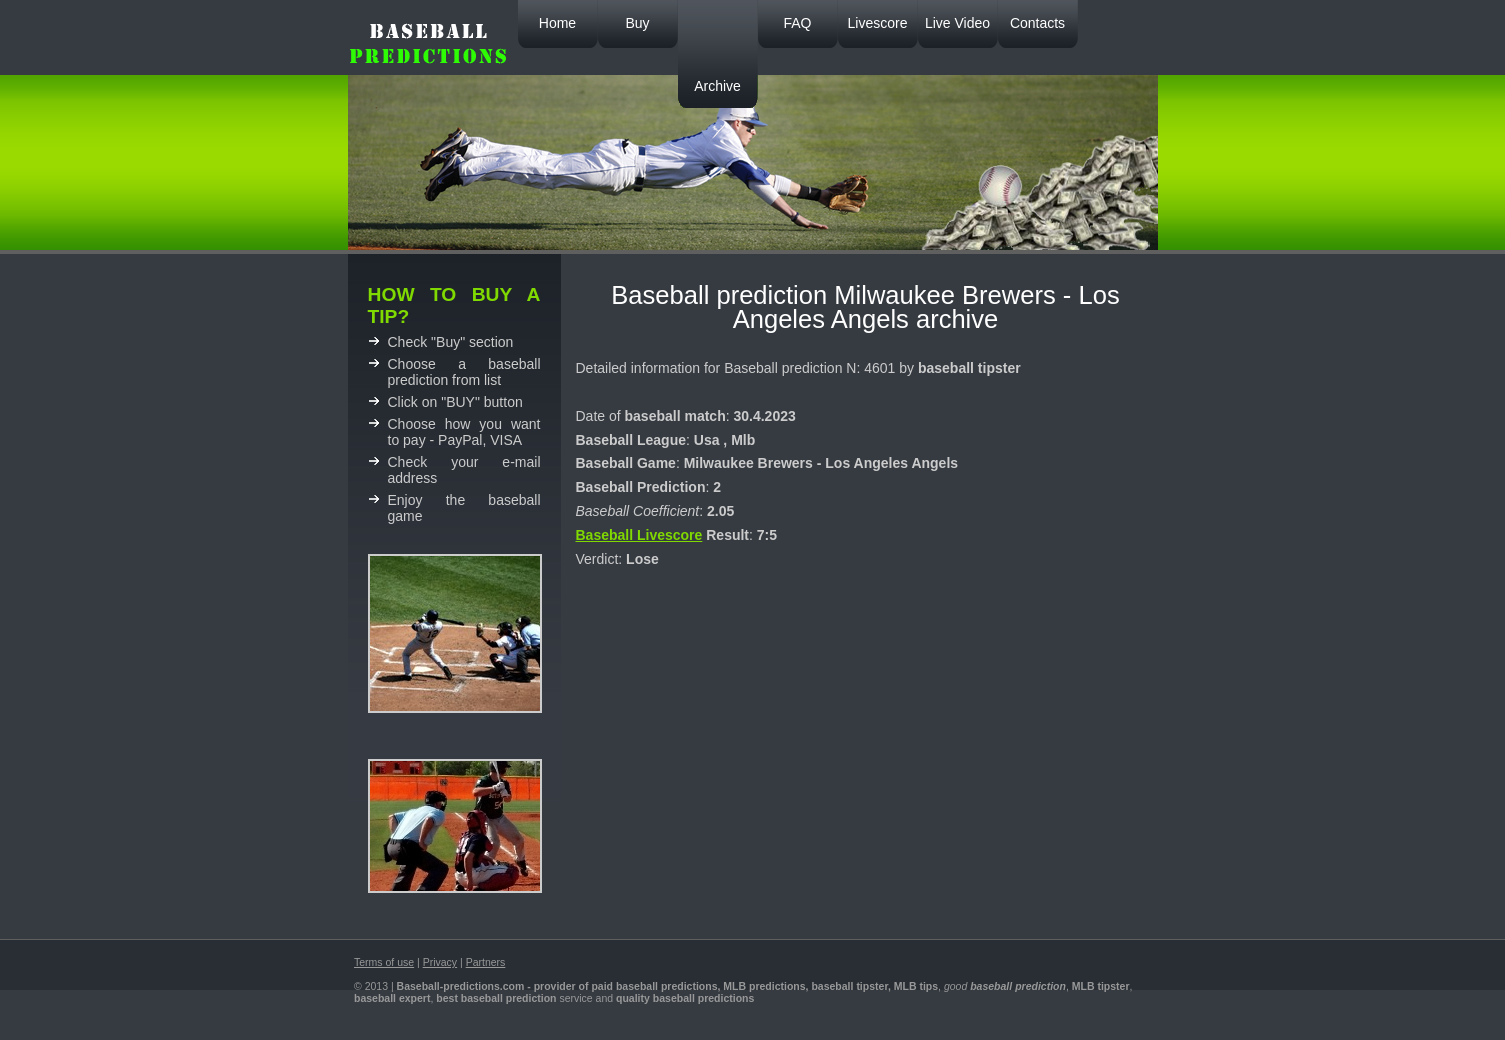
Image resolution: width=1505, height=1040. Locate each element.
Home (557, 23)
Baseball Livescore (639, 535)
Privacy (440, 962)
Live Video (957, 23)
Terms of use (384, 962)
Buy (637, 23)
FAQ (797, 23)
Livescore (878, 23)
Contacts (1037, 23)
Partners (486, 962)
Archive (717, 86)
